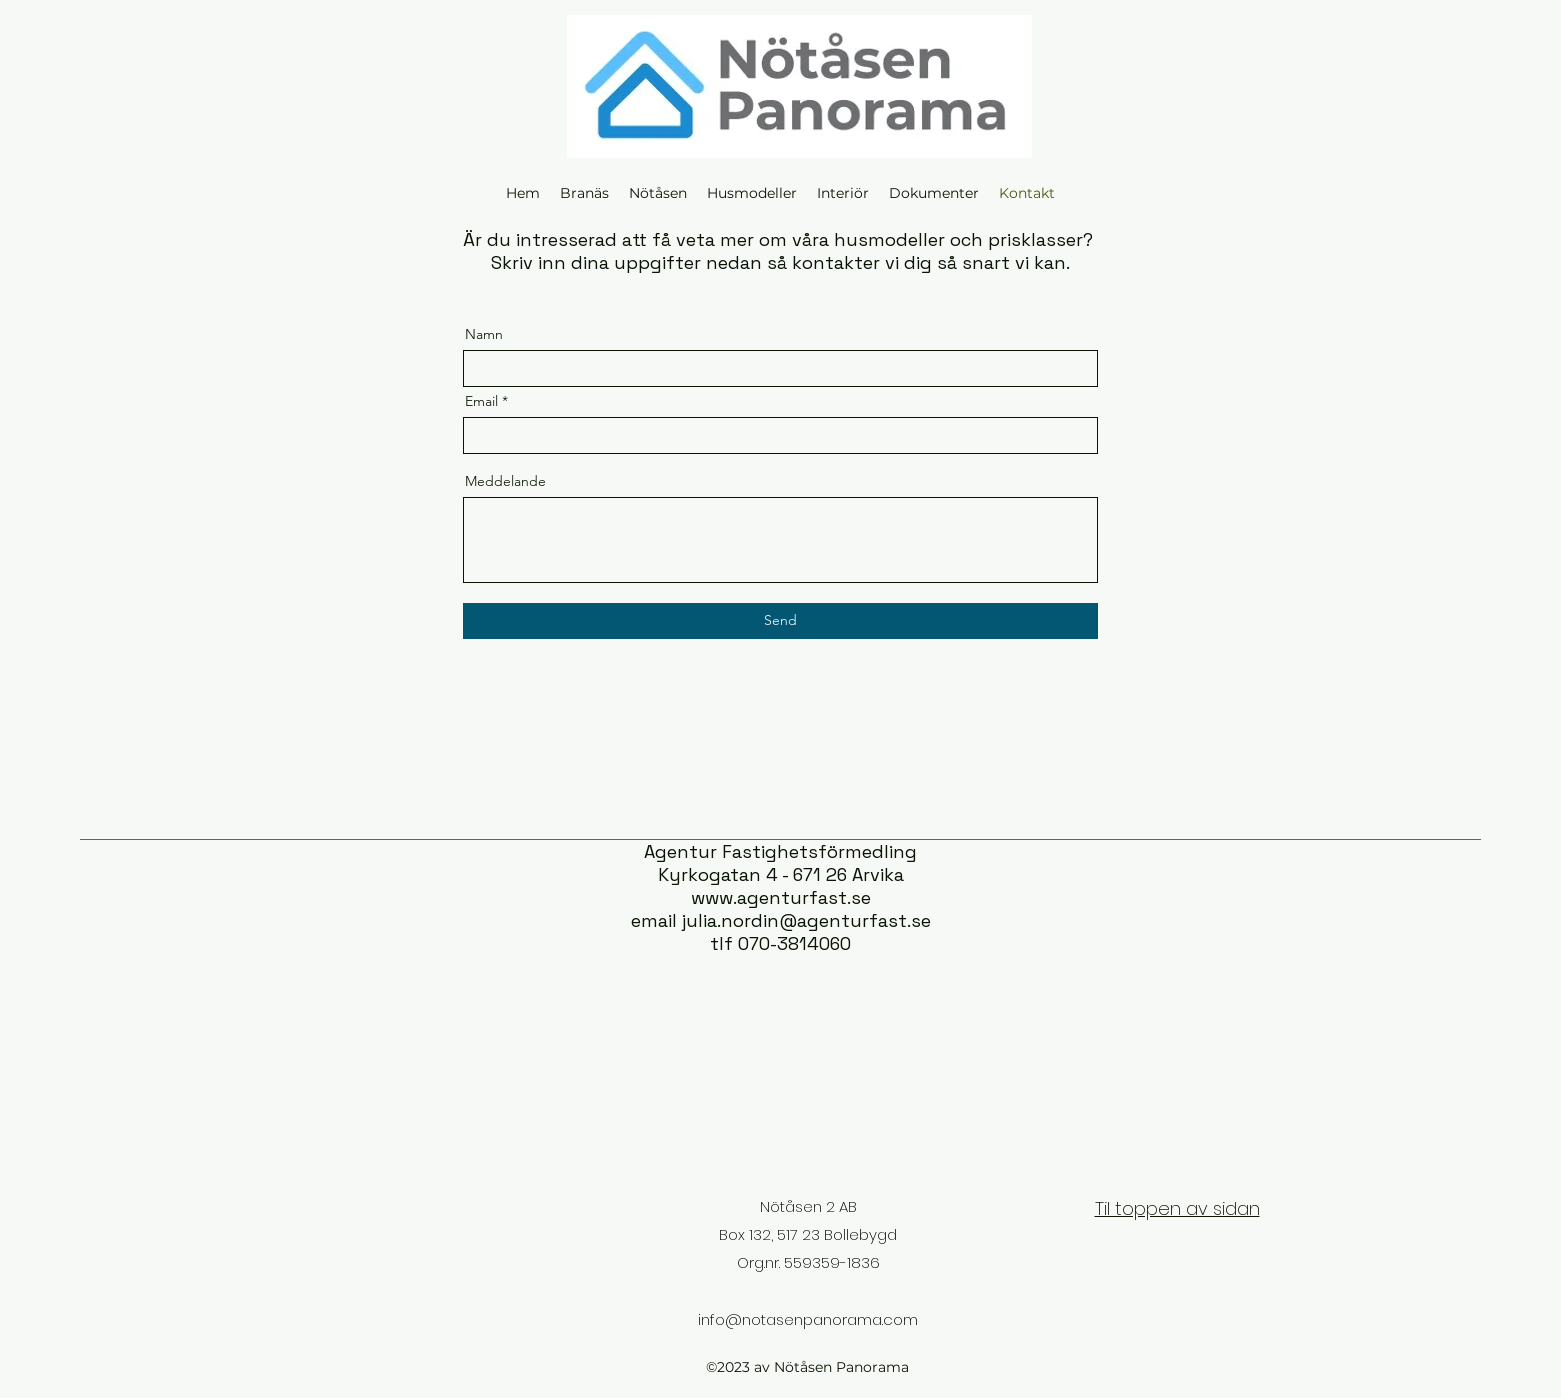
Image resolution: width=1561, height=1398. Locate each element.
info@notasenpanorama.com (808, 1319)
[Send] (780, 621)
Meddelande (505, 481)
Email (481, 401)
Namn (484, 334)
